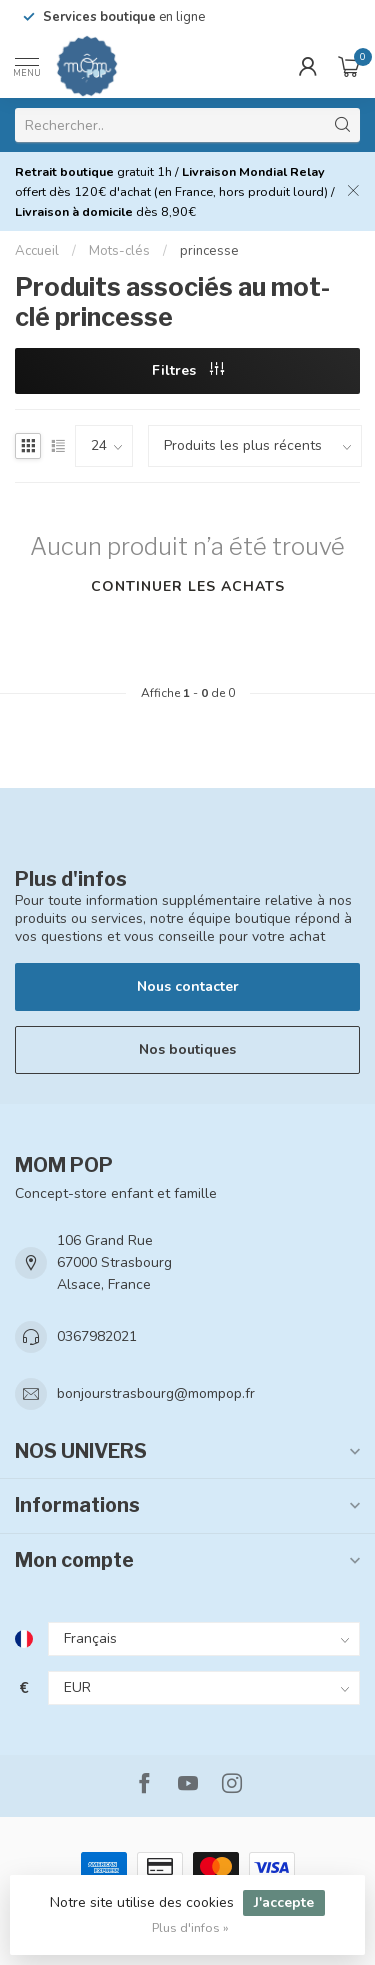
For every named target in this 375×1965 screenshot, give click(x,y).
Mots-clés (119, 251)
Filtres (188, 370)
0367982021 (97, 1336)
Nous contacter (188, 986)
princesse (209, 251)
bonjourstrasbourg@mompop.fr (156, 1393)
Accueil (37, 251)
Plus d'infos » (190, 1927)
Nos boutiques (187, 1049)
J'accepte (284, 1902)
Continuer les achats (188, 586)
